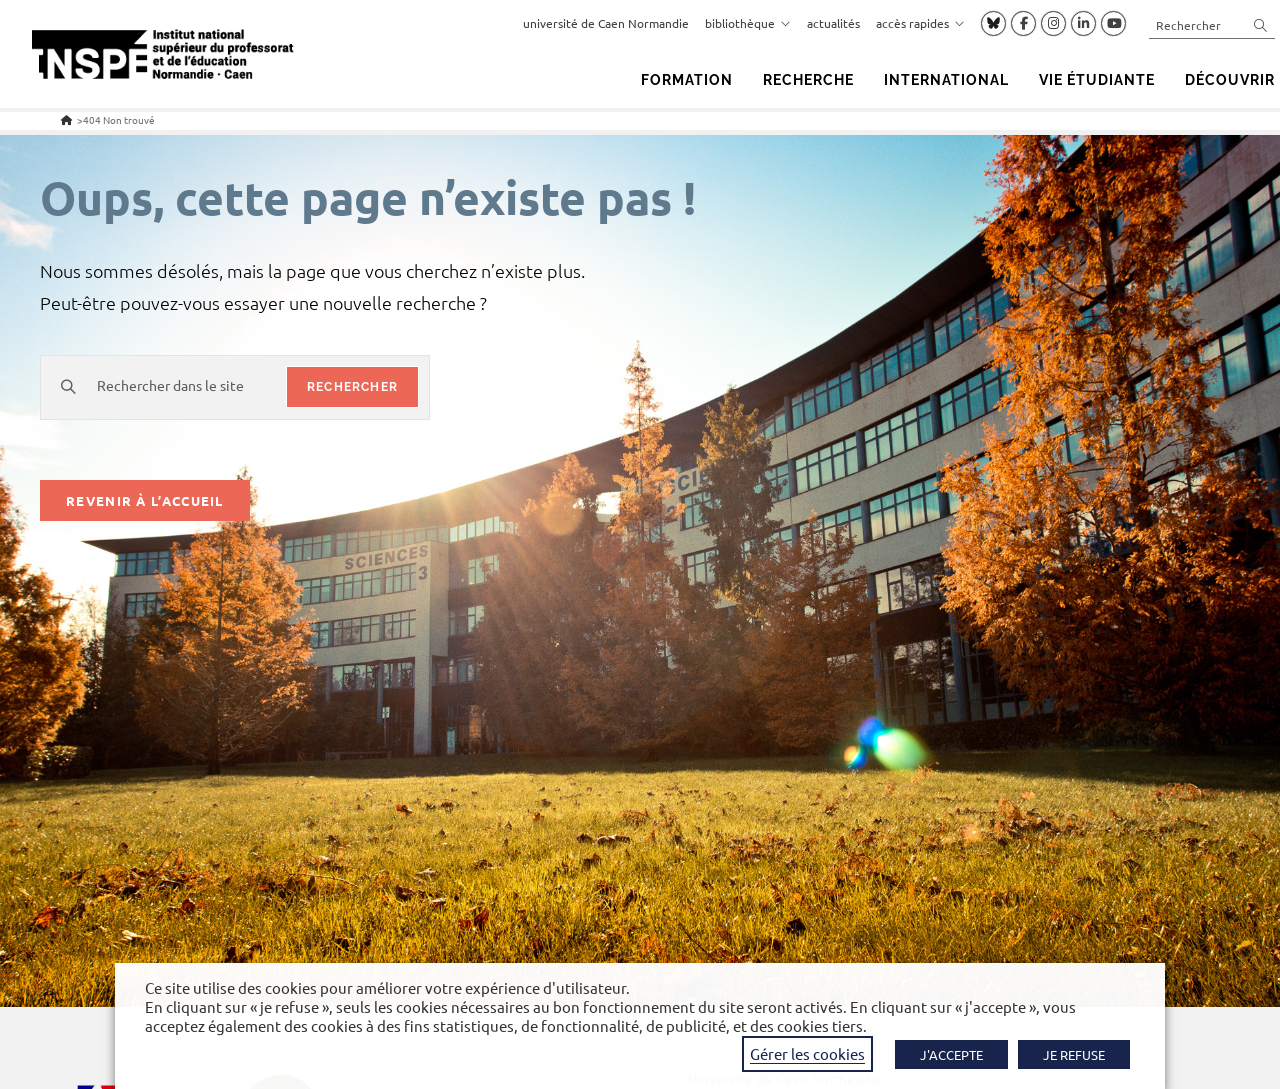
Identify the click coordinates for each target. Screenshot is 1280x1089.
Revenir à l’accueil (145, 500)
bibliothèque (748, 23)
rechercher (352, 387)
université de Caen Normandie (606, 23)
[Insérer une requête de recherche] (1212, 24)
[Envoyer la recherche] (1261, 24)
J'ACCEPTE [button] (951, 1054)
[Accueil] (66, 119)
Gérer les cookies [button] (807, 1053)
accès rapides (920, 23)
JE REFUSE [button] (1074, 1054)
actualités (833, 23)
